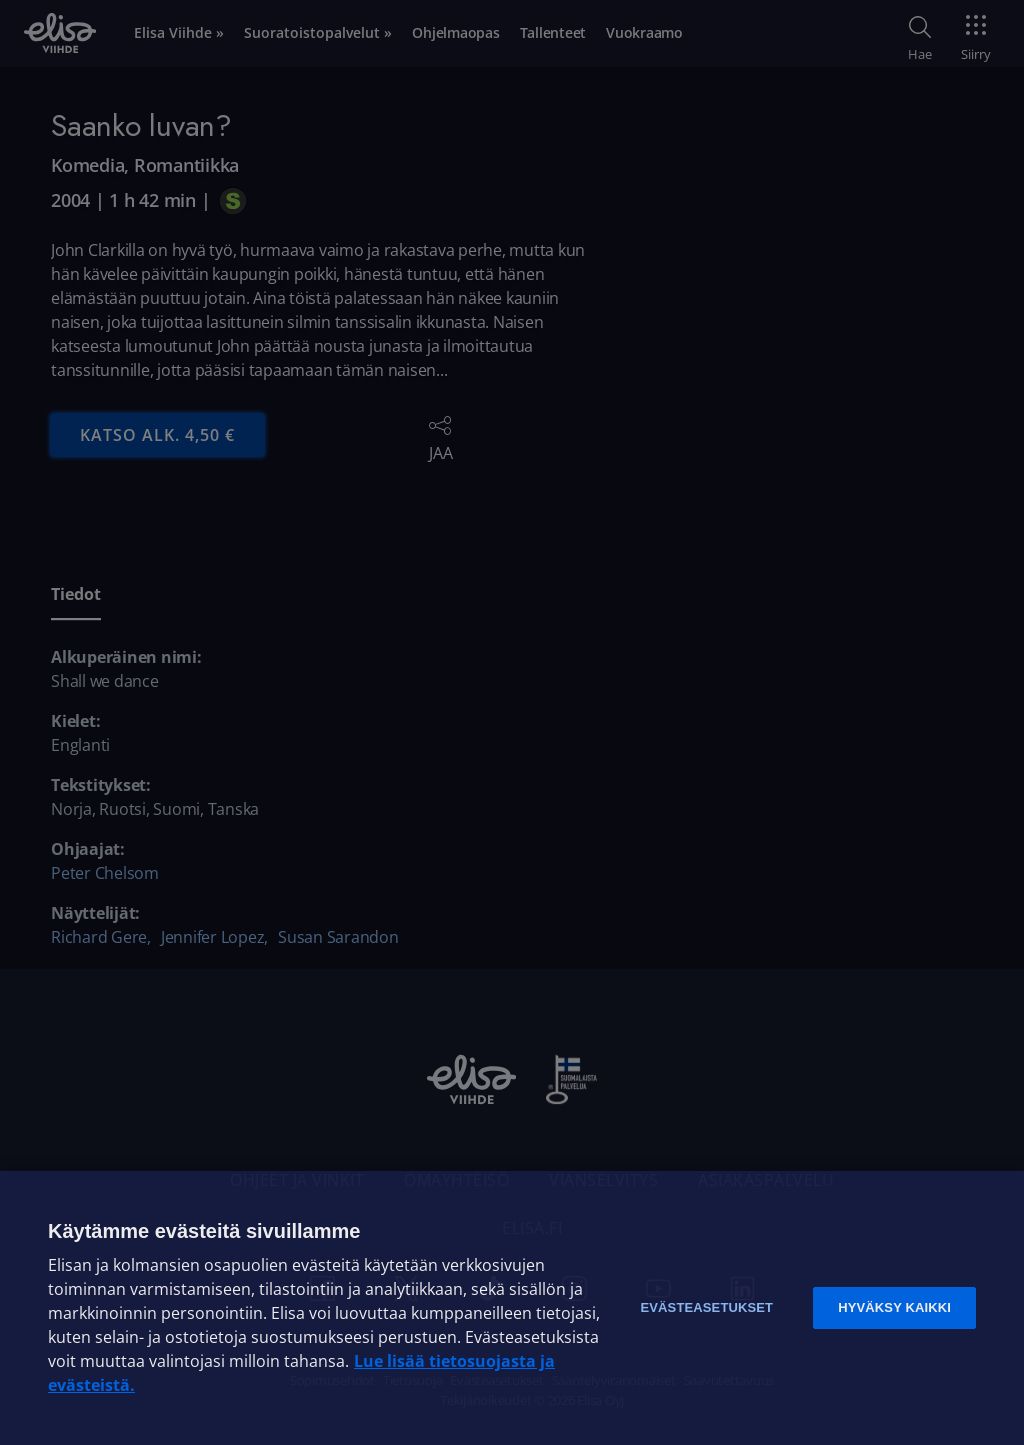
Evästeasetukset (706, 1307)
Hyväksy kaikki (894, 1307)
